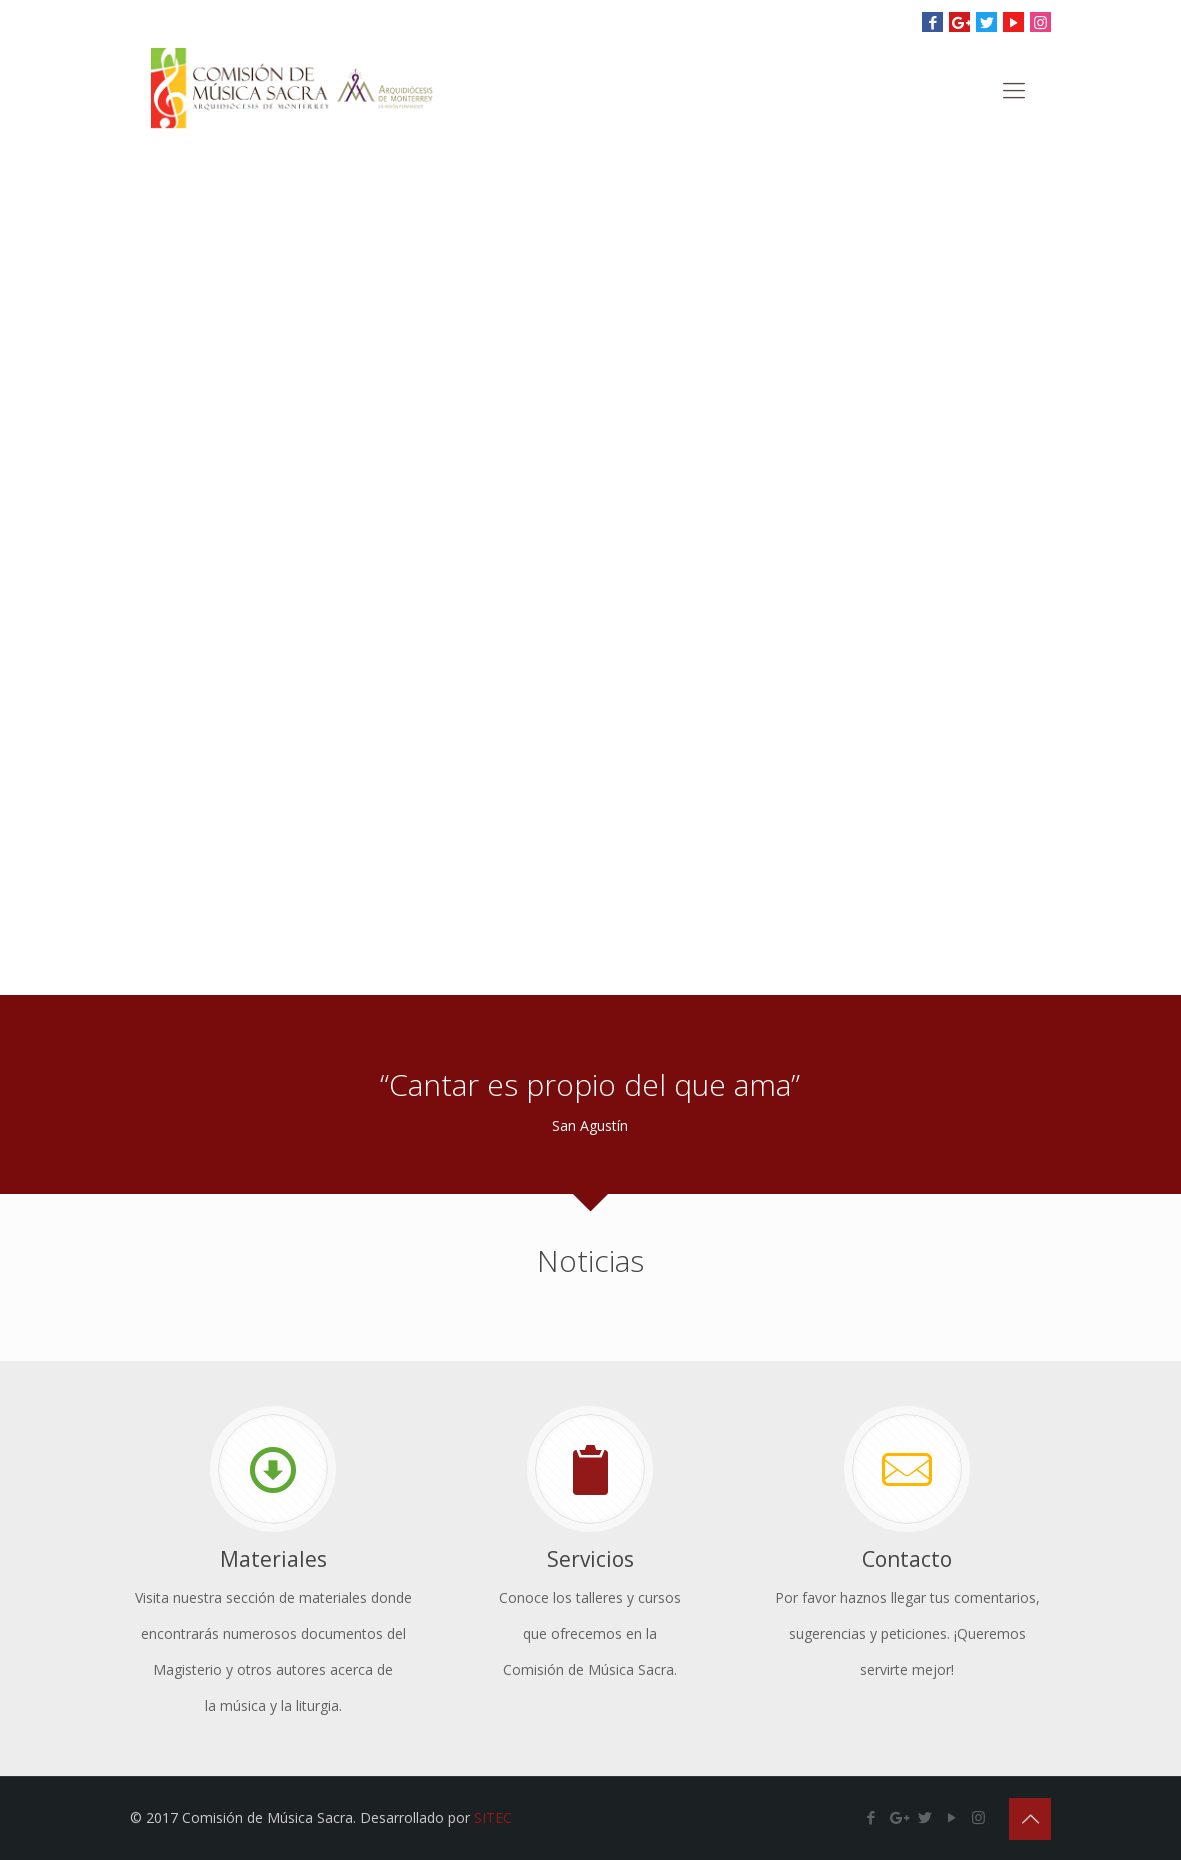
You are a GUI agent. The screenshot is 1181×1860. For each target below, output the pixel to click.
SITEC (493, 1817)
